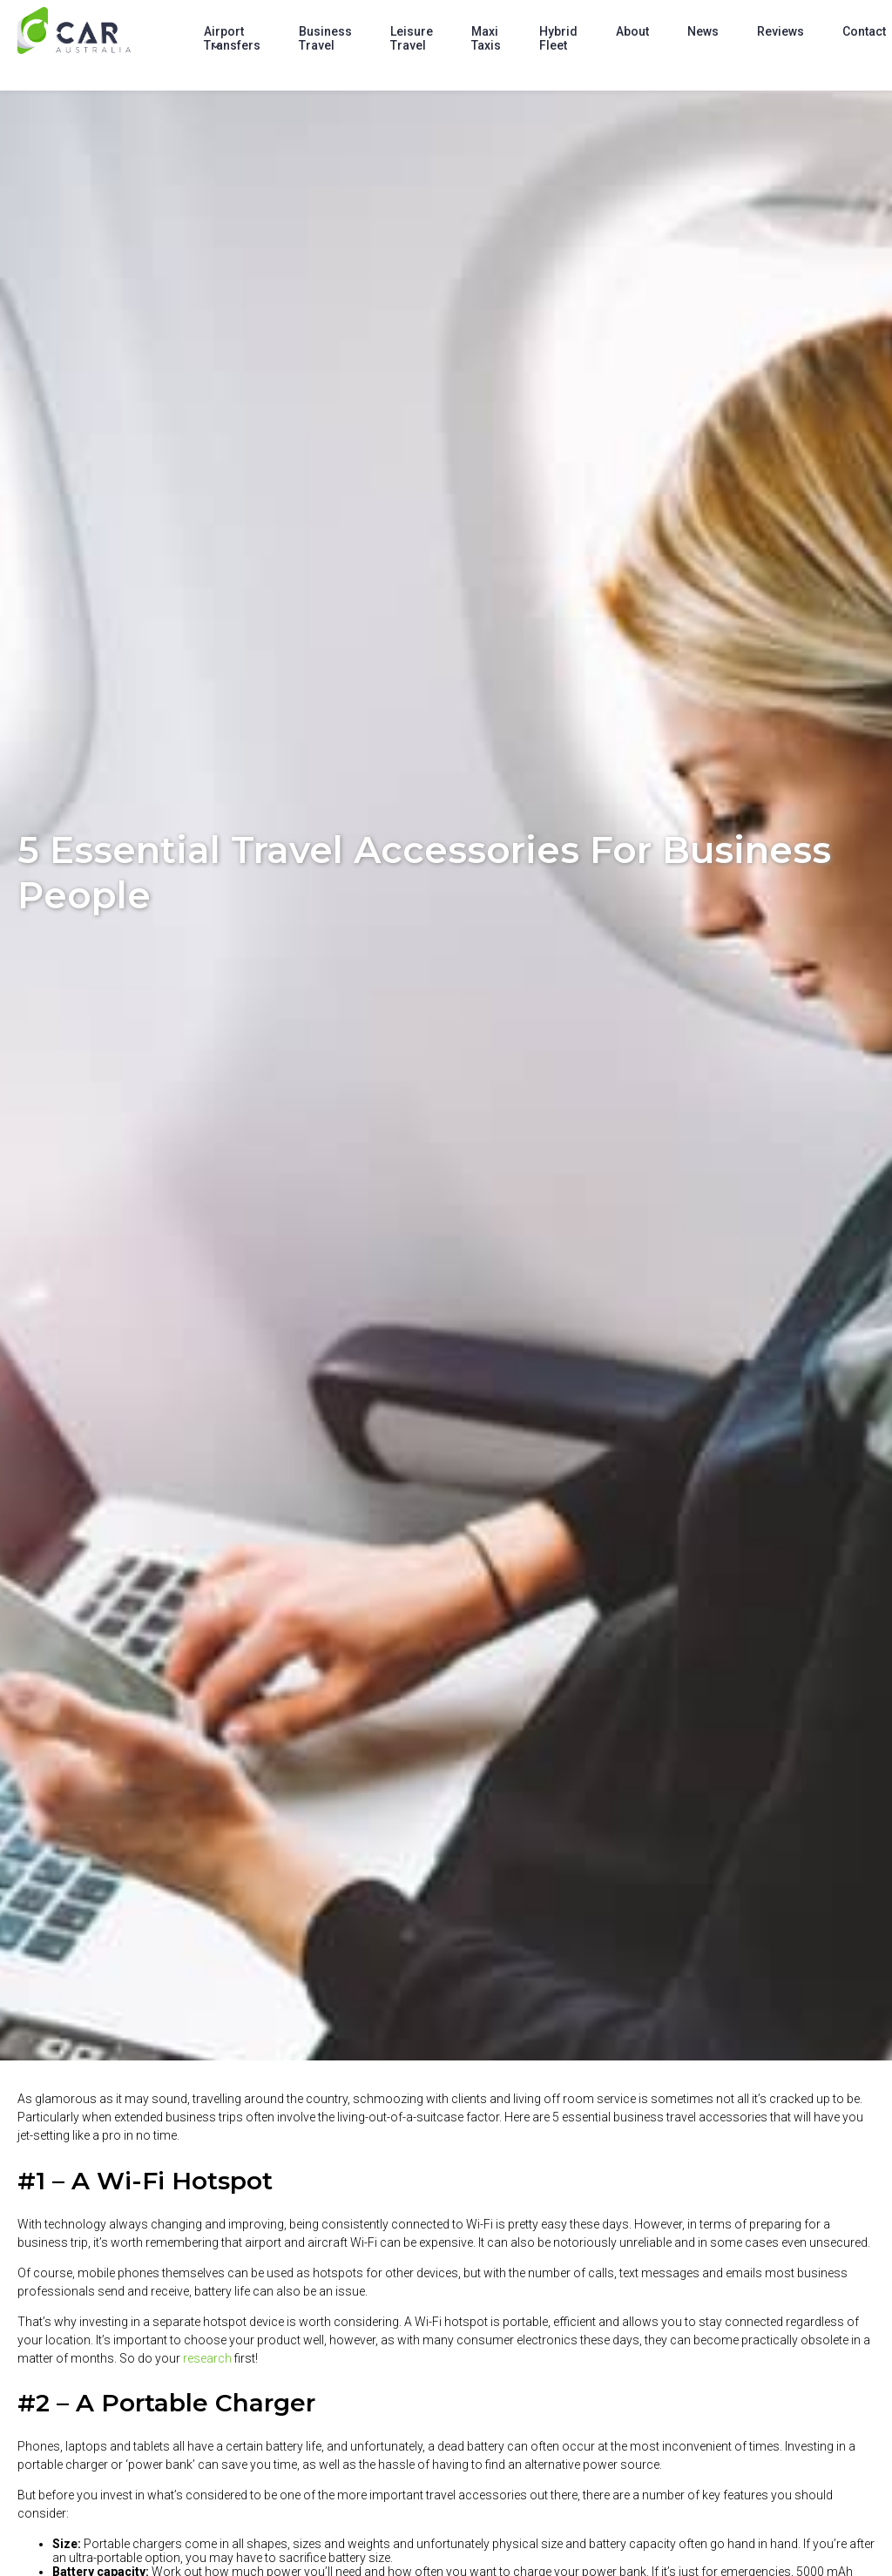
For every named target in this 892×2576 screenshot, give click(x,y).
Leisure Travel (411, 38)
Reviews (780, 31)
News (703, 31)
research (207, 2358)
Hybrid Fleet (558, 38)
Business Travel (325, 38)
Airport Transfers (232, 38)
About (632, 31)
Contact (864, 31)
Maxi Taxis (486, 38)
